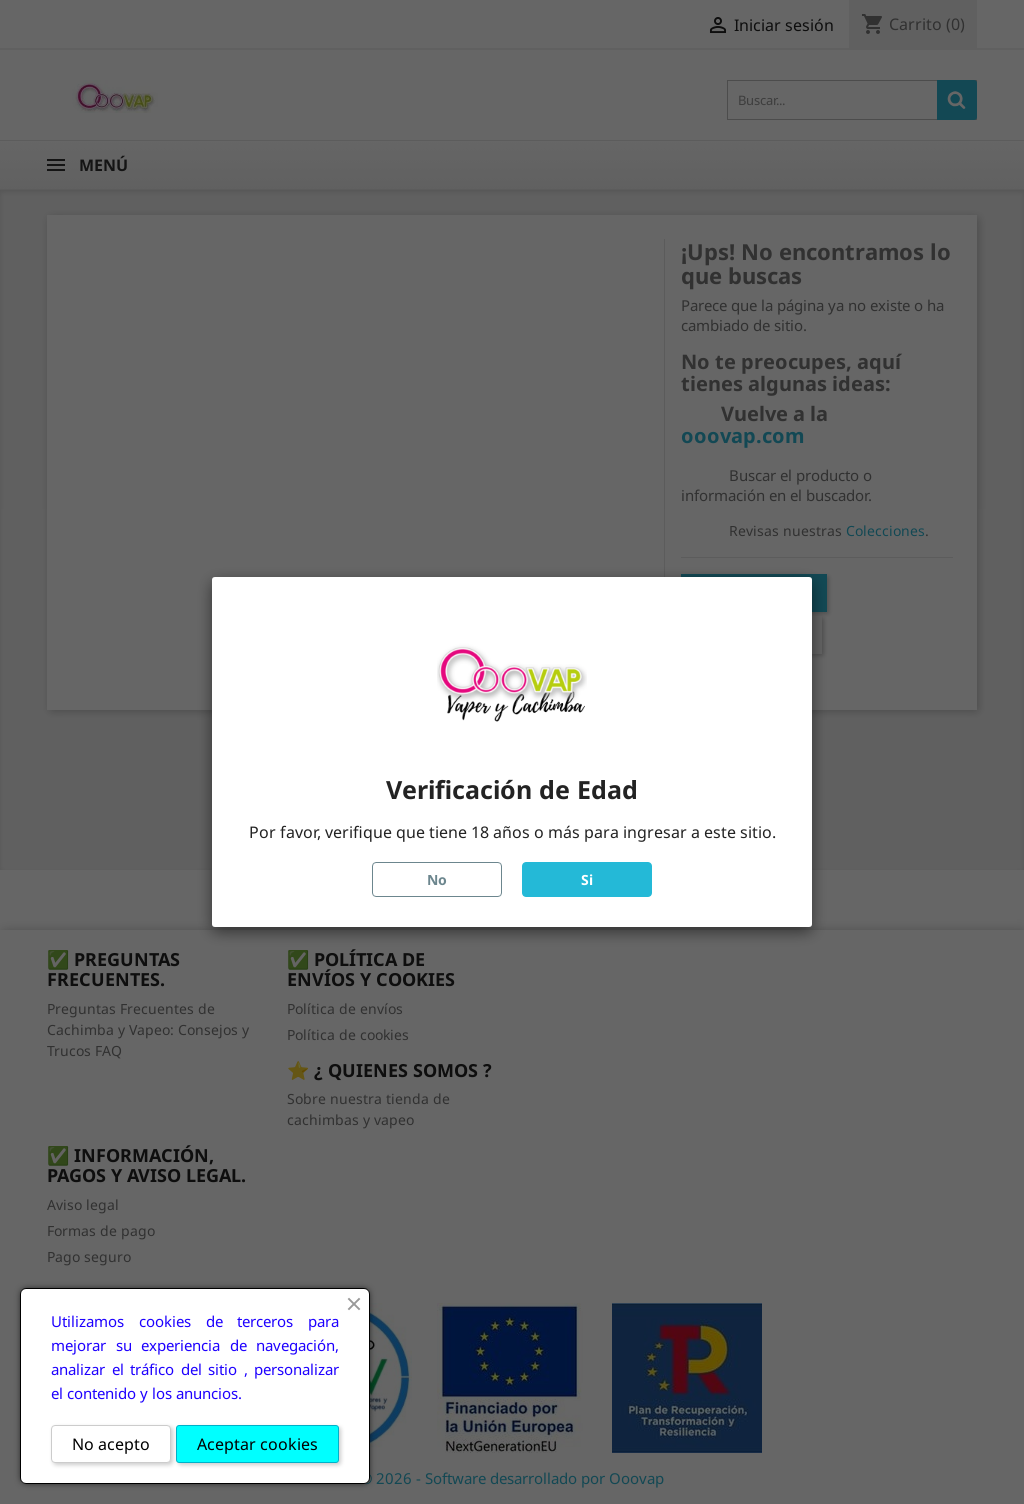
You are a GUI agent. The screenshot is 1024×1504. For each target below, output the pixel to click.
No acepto (111, 1444)
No (437, 879)
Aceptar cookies (257, 1444)
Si (587, 879)
